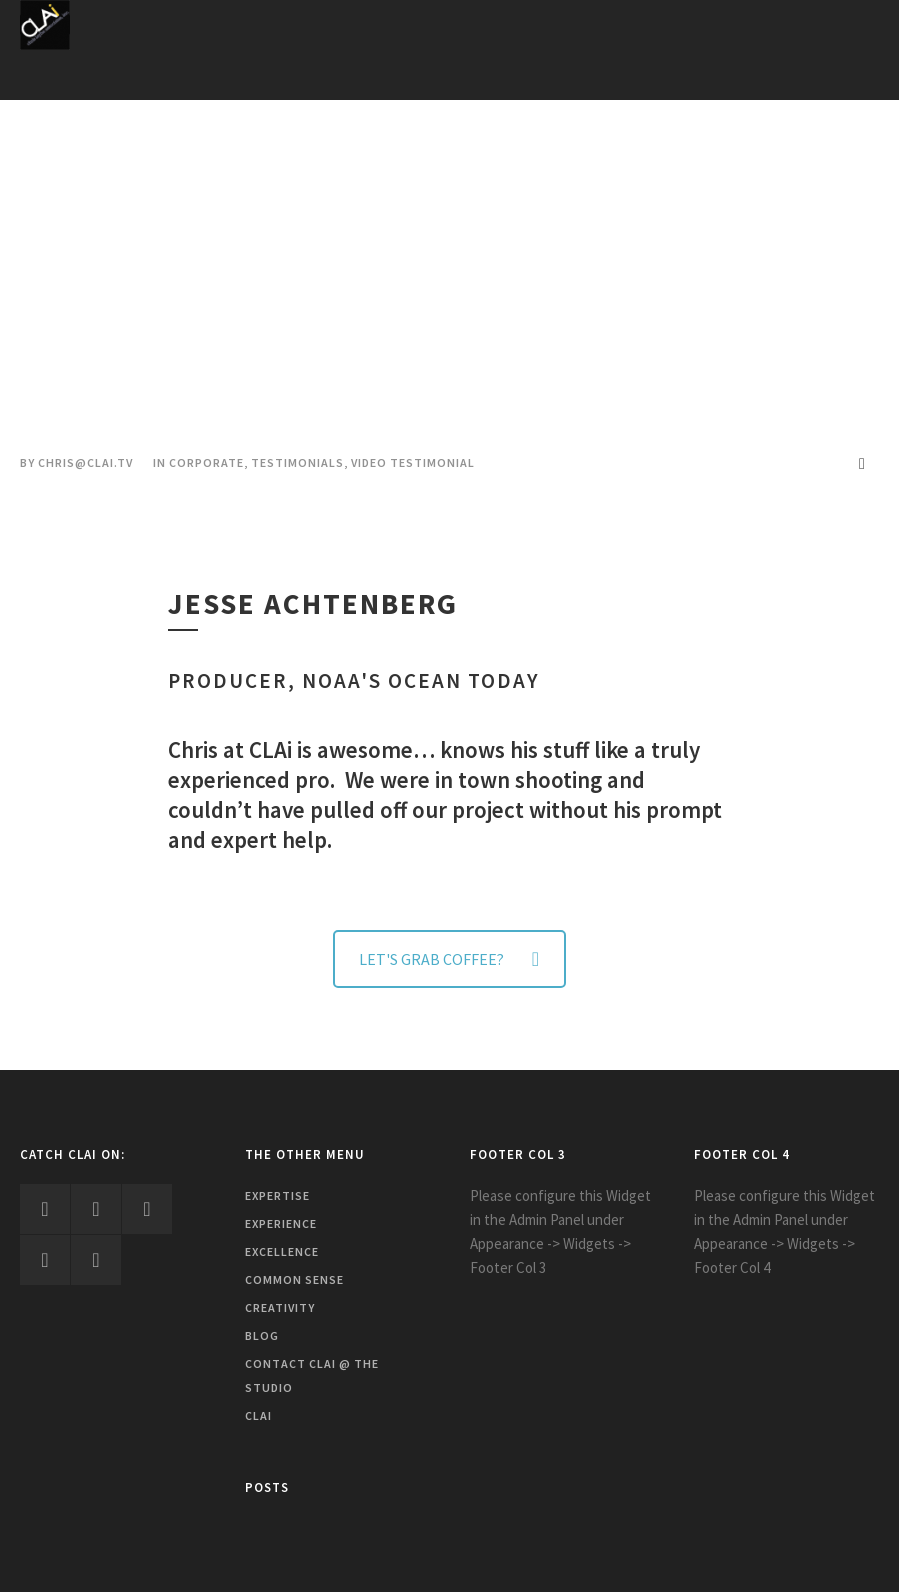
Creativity (280, 1307)
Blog (262, 1335)
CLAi (258, 1415)
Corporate (206, 462)
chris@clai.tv (85, 462)
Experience (281, 1223)
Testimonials (297, 462)
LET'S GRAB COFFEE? (449, 959)
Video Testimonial (413, 462)
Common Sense (294, 1279)
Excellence (282, 1251)
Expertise (277, 1195)
